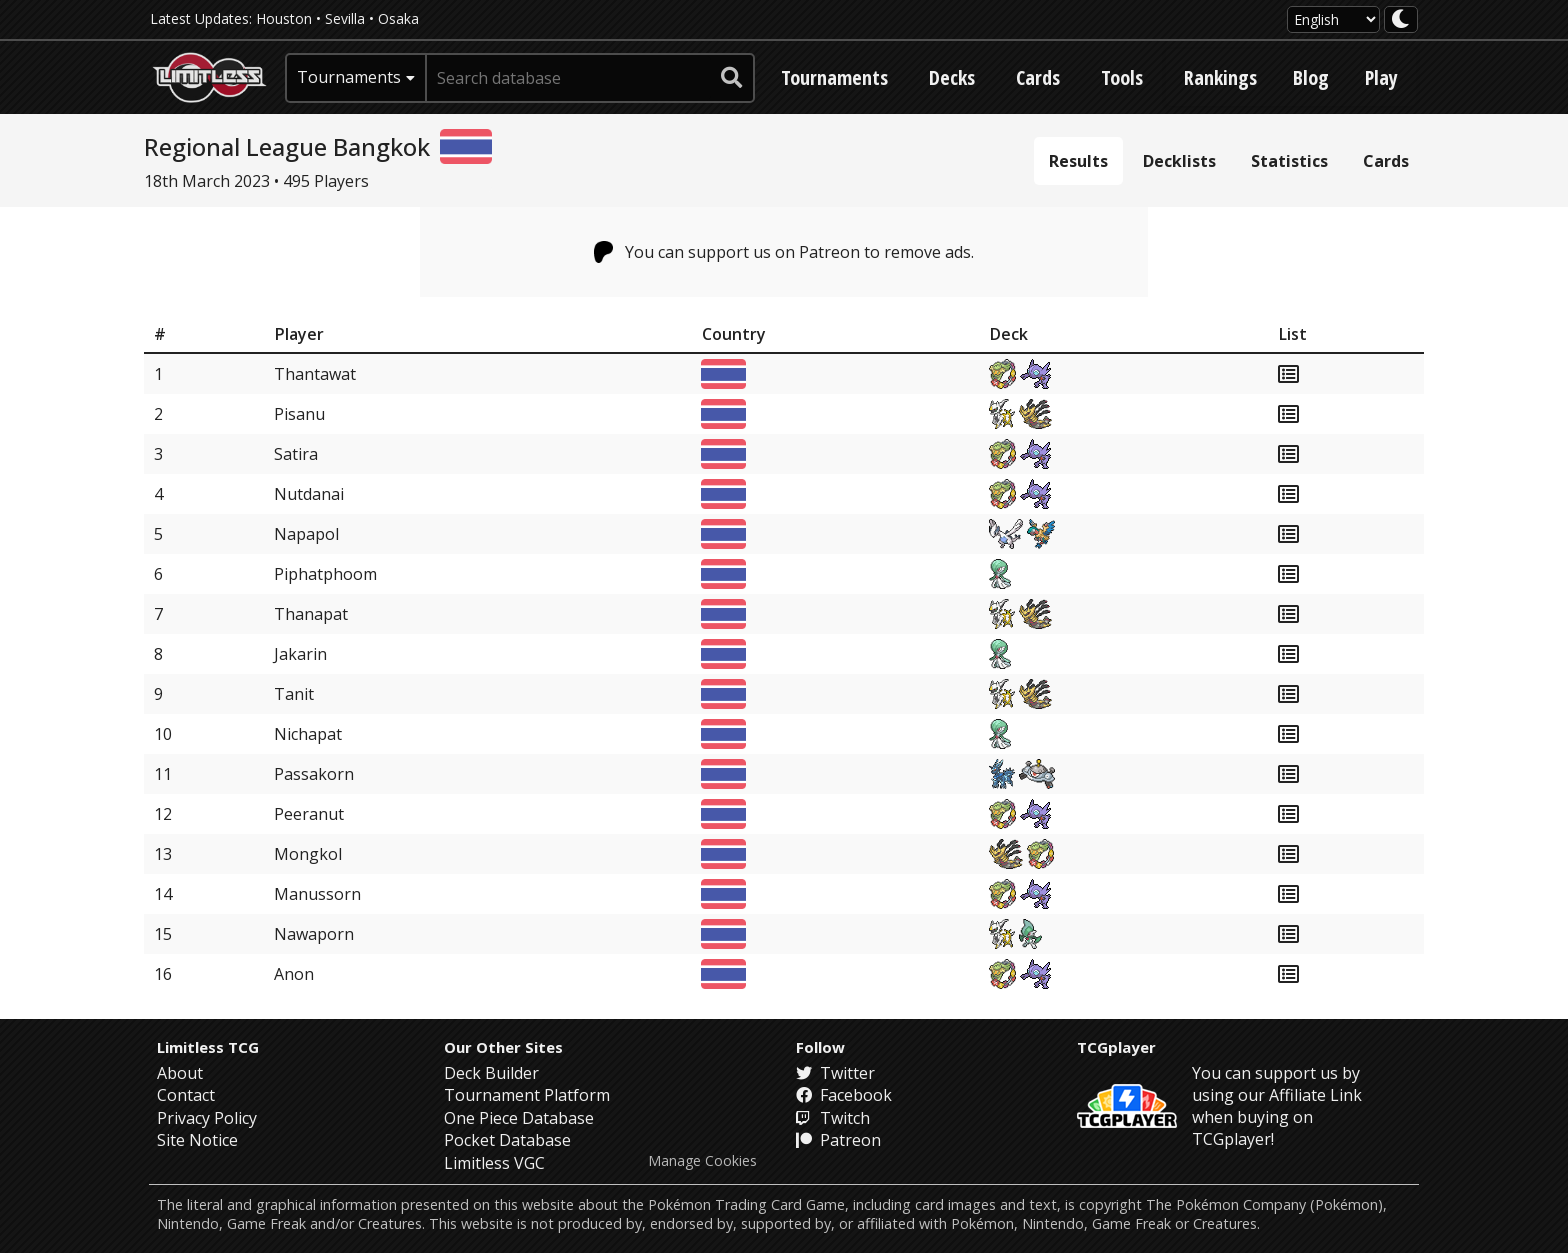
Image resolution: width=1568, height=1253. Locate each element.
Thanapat (311, 614)
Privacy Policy (207, 1118)
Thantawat (315, 374)
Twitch (833, 1118)
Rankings (1220, 77)
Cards (1038, 77)
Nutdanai (309, 494)
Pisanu (299, 414)
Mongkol (308, 854)
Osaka (398, 18)
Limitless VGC (494, 1163)
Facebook (844, 1095)
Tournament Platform (527, 1095)
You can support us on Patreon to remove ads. (784, 252)
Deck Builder (491, 1073)
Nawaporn (314, 934)
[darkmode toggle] (1401, 19)
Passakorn (314, 774)
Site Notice (197, 1140)
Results (1078, 161)
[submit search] (732, 78)
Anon (294, 974)
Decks (952, 77)
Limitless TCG (208, 1047)
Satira (296, 454)
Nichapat (308, 734)
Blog (1311, 77)
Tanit (294, 694)
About (180, 1073)
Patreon (838, 1140)
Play (1381, 77)
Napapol (306, 534)
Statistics (1289, 161)
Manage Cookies (702, 1161)
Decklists (1179, 161)
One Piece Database (519, 1118)
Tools (1122, 77)
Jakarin (300, 654)
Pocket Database (507, 1140)
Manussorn (317, 894)
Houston (284, 18)
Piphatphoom (325, 574)
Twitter (835, 1073)
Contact (186, 1095)
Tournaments (834, 77)
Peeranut (309, 814)
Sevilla (345, 18)
